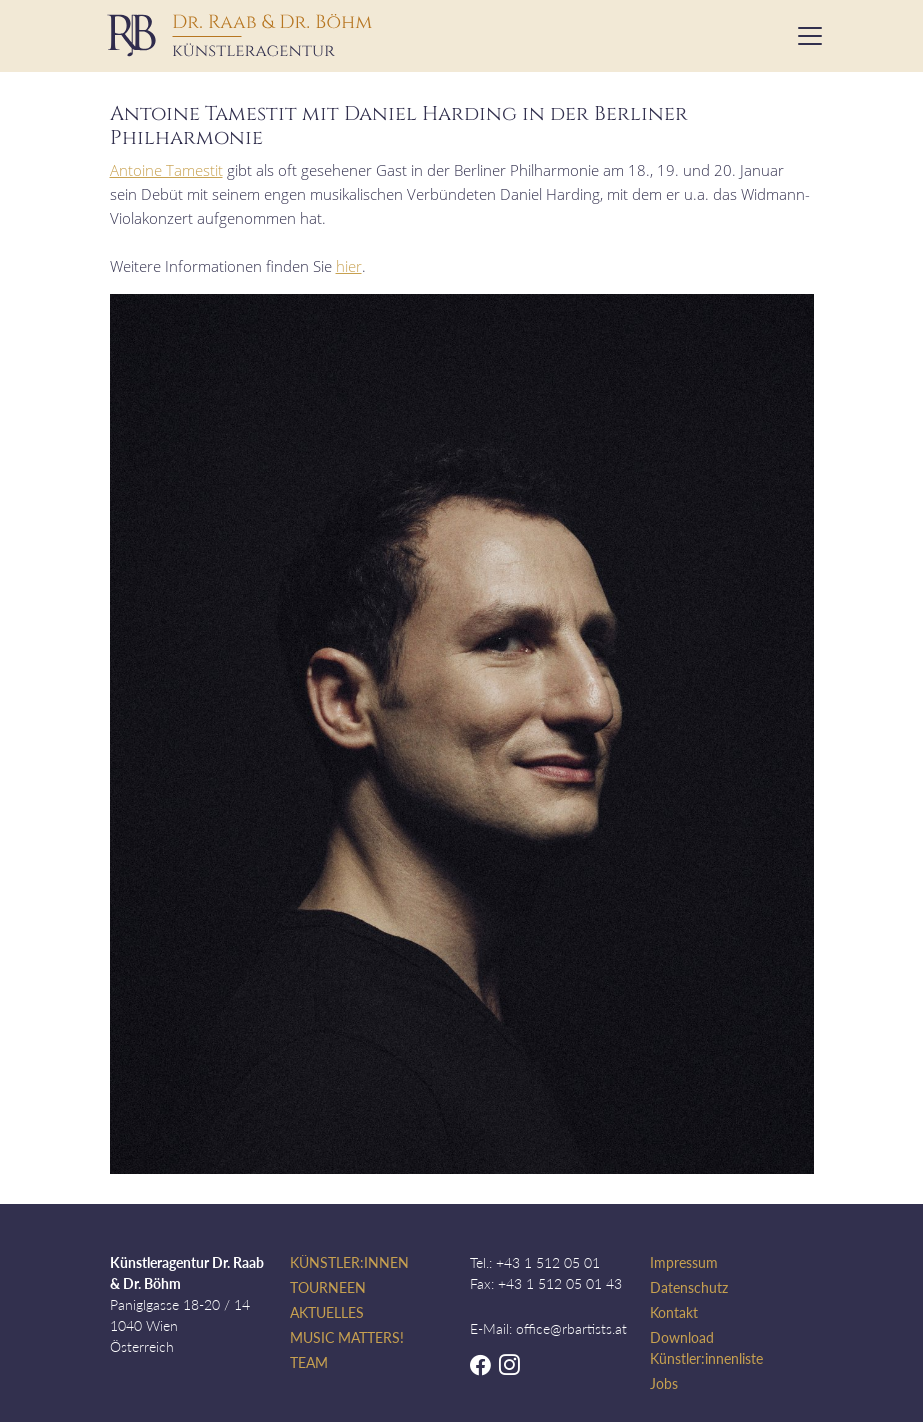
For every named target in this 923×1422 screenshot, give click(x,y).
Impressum (684, 1262)
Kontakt (674, 1312)
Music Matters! (347, 1337)
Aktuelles (327, 1312)
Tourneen (328, 1287)
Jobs (664, 1383)
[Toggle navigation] (804, 36)
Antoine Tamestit (166, 170)
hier (349, 266)
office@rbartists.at (571, 1328)
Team (309, 1362)
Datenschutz (689, 1287)
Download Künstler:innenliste (706, 1348)
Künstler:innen (349, 1262)
